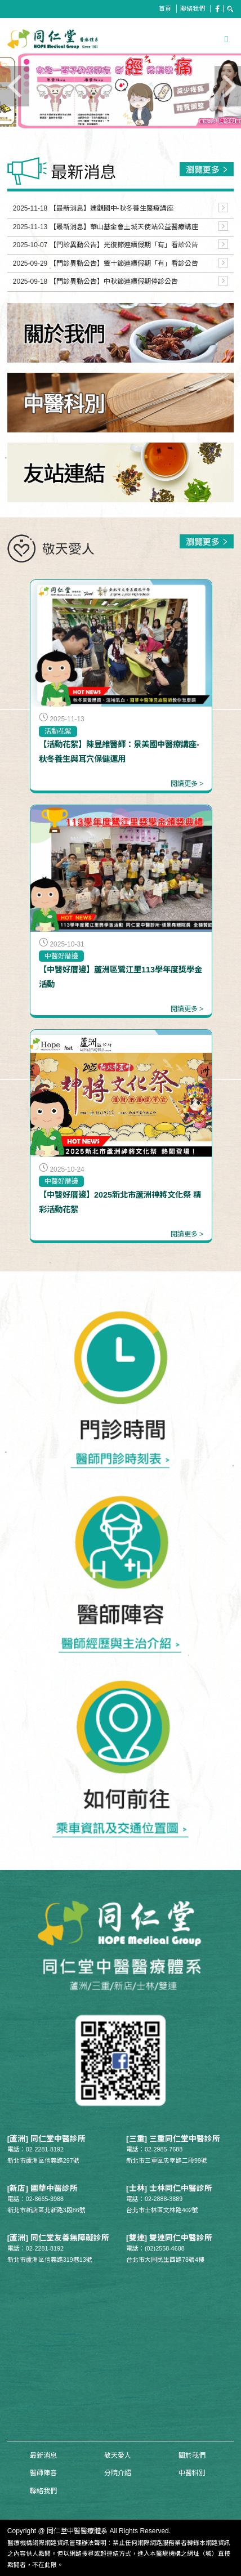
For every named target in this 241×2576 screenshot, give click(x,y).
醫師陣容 (43, 2473)
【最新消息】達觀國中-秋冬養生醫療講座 (111, 208)
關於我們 (192, 2455)
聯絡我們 (192, 8)
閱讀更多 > (187, 784)
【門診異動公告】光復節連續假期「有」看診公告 (124, 245)
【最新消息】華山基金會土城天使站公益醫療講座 (124, 227)
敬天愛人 (117, 2455)
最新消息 (43, 2455)
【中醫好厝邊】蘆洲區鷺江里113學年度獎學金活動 (120, 977)
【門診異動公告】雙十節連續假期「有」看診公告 (124, 263)
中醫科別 (192, 2473)
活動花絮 (58, 731)
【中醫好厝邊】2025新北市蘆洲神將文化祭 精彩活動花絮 (120, 1202)
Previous (42, 104)
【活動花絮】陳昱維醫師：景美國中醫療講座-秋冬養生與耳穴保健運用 (119, 752)
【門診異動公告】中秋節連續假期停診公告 (114, 281)
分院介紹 (117, 2473)
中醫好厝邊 (61, 956)
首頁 (165, 8)
